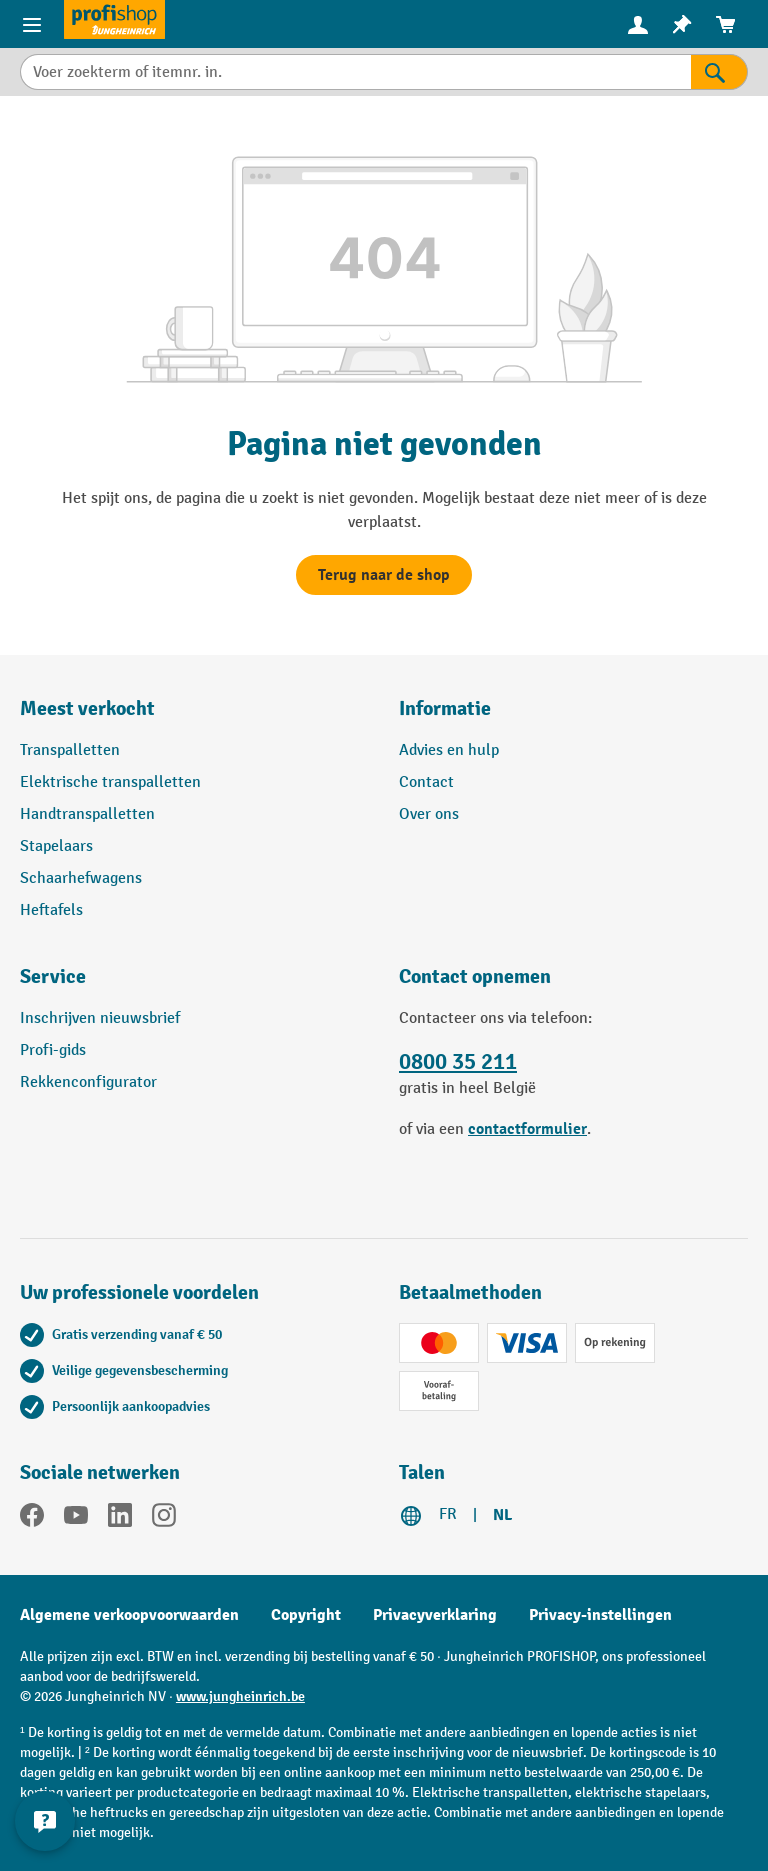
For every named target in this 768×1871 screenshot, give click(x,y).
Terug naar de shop (384, 575)
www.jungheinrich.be (240, 1696)
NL (502, 1515)
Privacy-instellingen (600, 1615)
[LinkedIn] (120, 1519)
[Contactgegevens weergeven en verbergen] (45, 1821)
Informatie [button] (445, 708)
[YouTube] (76, 1519)
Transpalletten (70, 750)
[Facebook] (32, 1519)
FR (448, 1514)
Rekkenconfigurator (88, 1082)
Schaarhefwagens (81, 878)
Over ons (429, 814)
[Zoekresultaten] (719, 72)
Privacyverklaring (435, 1615)
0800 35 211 (458, 1062)
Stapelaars (56, 846)
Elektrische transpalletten (110, 782)
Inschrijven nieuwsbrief (100, 1018)
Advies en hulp (449, 750)
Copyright (306, 1615)
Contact (426, 782)
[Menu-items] (32, 24)
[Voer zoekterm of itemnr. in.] (355, 72)
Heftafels (51, 910)
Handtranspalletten (87, 814)
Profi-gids (53, 1050)
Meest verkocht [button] (87, 708)
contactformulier (527, 1129)
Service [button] (53, 976)
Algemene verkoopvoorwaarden (129, 1615)
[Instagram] (164, 1519)
